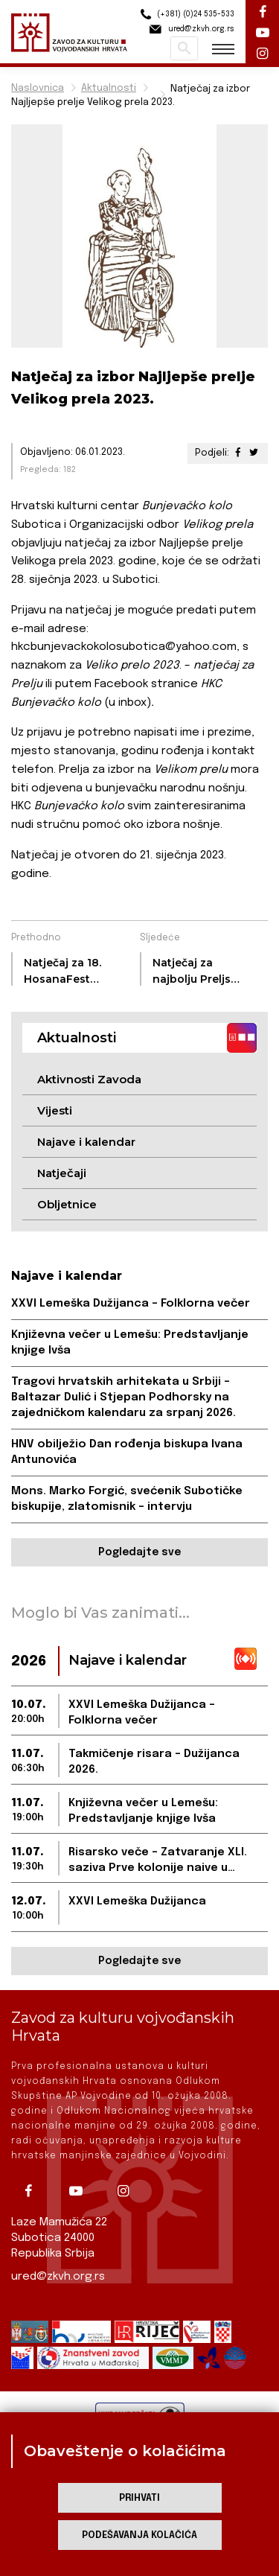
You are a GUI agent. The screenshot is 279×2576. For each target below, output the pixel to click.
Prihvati (139, 2498)
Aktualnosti (108, 88)
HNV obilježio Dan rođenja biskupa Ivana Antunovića (127, 1452)
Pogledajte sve (139, 1552)
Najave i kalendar (86, 1142)
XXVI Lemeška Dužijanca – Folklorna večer (130, 1304)
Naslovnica (37, 88)
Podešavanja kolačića (139, 2535)
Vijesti (54, 1110)
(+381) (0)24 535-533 (185, 14)
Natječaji (61, 1173)
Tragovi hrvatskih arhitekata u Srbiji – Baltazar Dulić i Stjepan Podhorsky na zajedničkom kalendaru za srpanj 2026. (123, 1397)
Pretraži (184, 48)
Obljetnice (67, 1204)
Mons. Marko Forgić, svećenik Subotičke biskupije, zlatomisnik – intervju (127, 1499)
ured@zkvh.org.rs (58, 2277)
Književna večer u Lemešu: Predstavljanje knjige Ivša (129, 1342)
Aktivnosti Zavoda (89, 1079)
